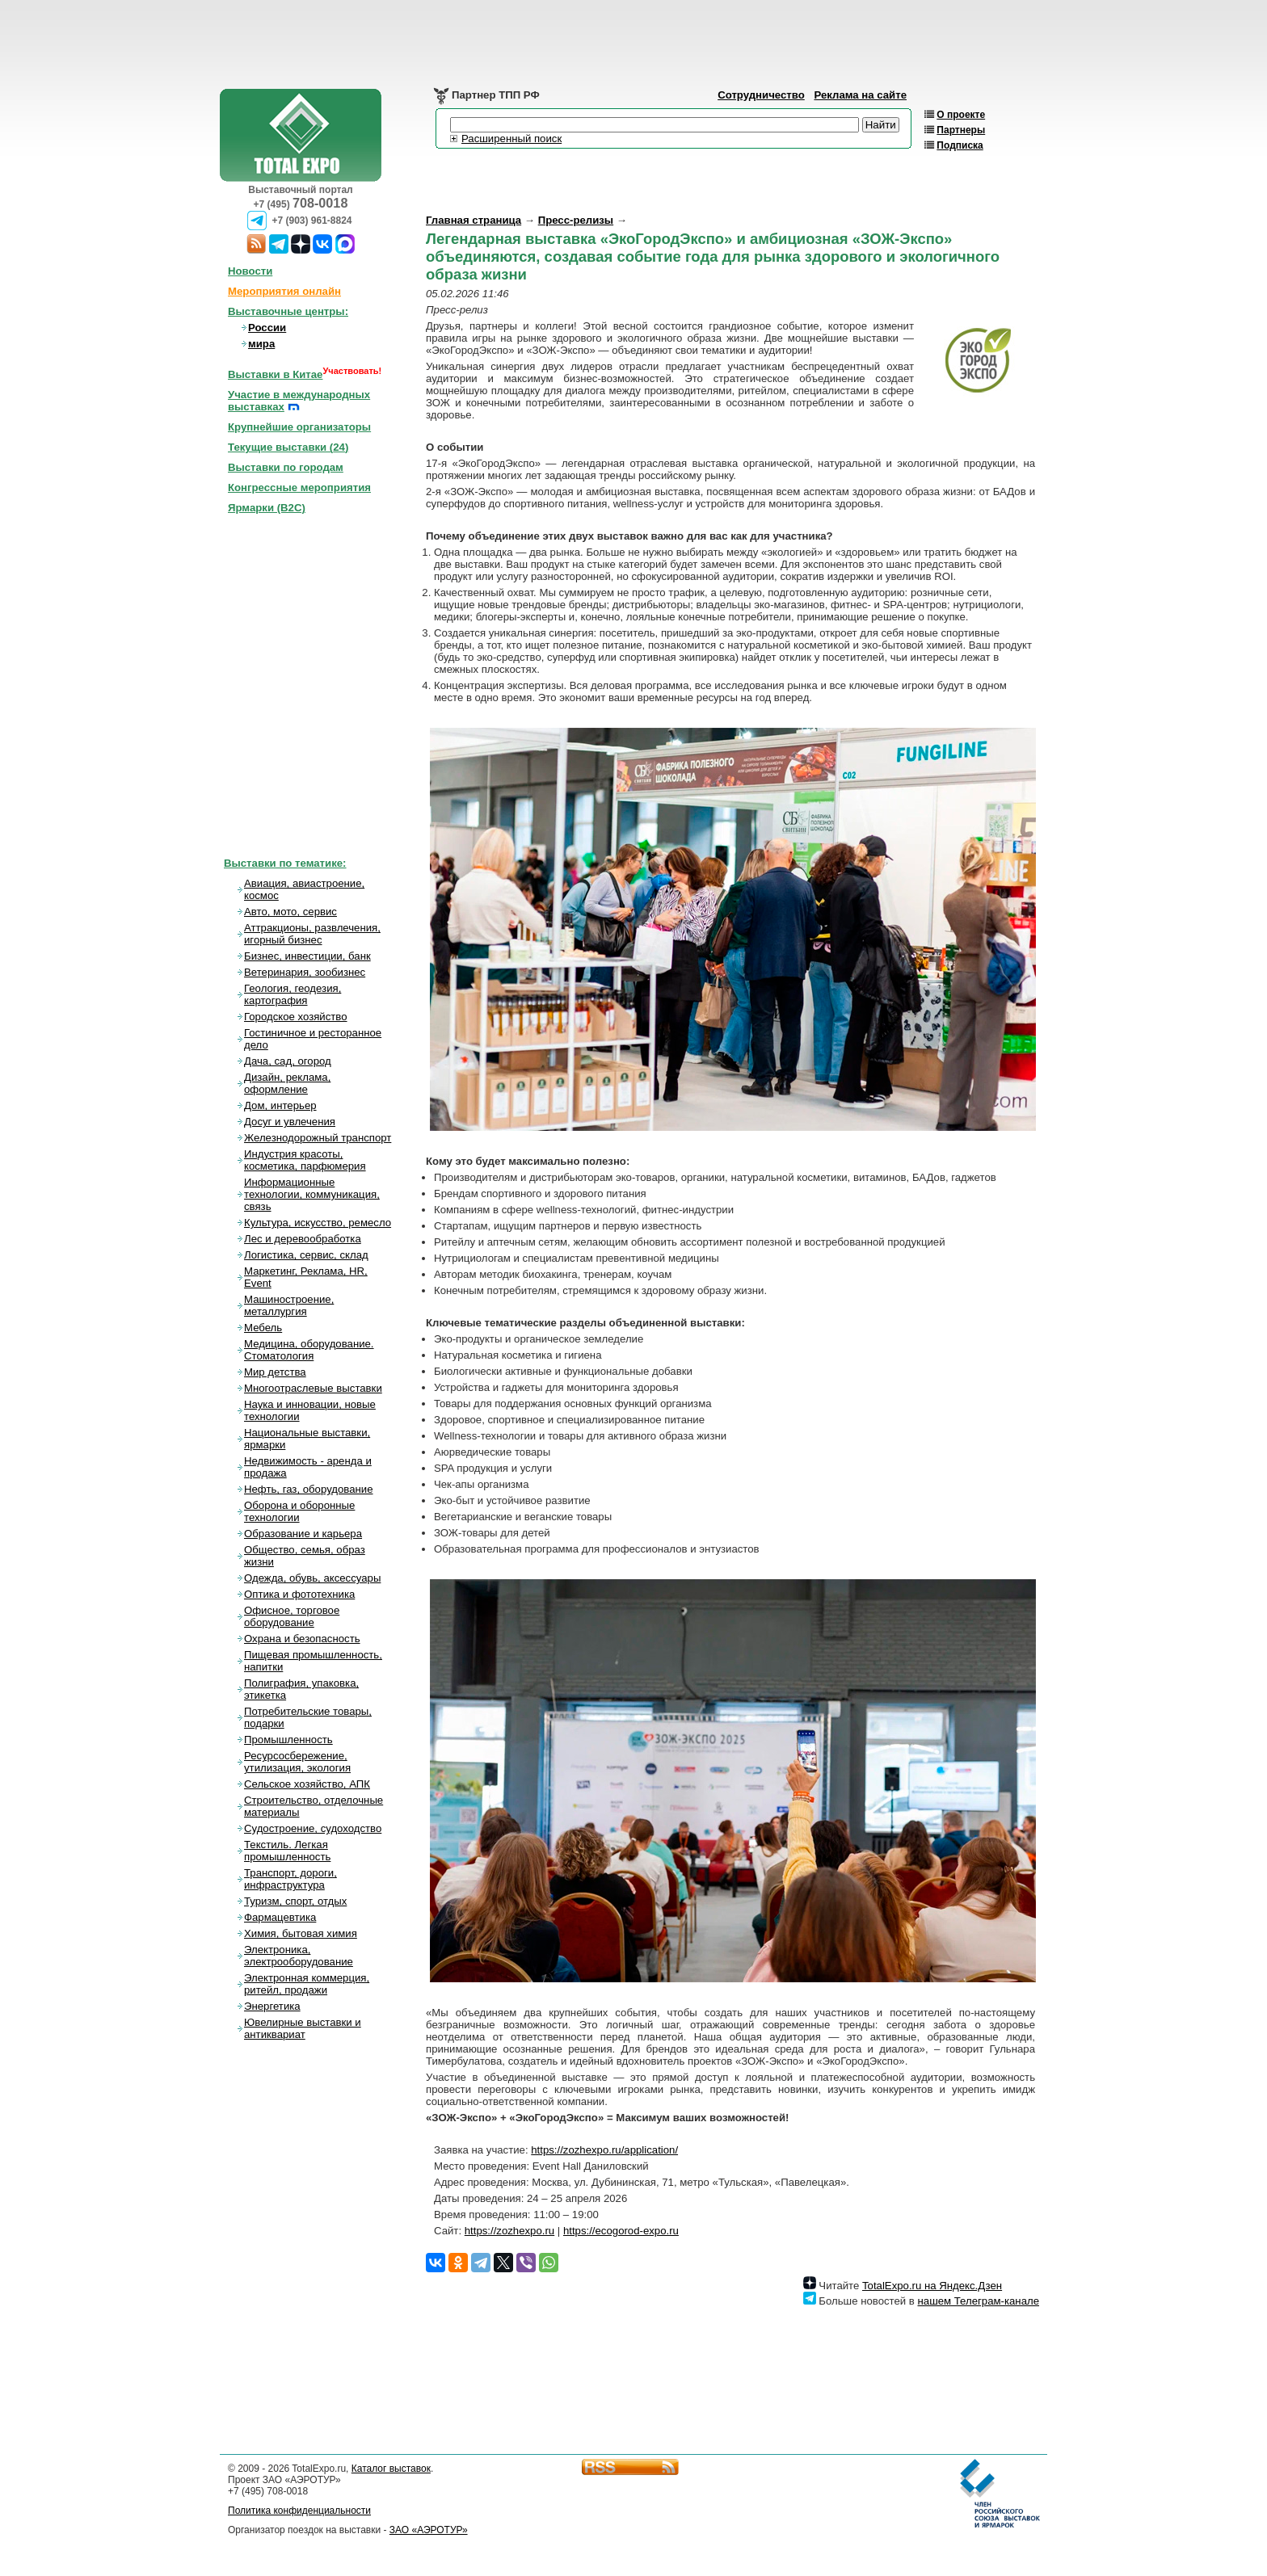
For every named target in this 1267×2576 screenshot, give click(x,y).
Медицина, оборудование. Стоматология (309, 1350)
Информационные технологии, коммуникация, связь (312, 1194)
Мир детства (275, 1372)
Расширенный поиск (511, 138)
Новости (250, 271)
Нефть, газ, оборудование (308, 1489)
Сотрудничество (761, 95)
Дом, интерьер (280, 1105)
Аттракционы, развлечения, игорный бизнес (312, 934)
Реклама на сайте (860, 95)
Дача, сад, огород (287, 1061)
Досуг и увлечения (289, 1122)
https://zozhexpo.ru (509, 2231)
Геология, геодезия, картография (292, 994)
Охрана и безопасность (302, 1639)
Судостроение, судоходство (312, 1828)
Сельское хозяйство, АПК (307, 1784)
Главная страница (473, 220)
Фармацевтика (280, 1917)
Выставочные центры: (288, 311)
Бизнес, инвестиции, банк (307, 956)
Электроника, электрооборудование (298, 1956)
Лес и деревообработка (302, 1239)
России (267, 327)
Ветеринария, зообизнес (304, 972)
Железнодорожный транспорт (317, 1138)
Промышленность (288, 1739)
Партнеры (961, 130)
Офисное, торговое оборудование (291, 1616)
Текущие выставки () (288, 447)
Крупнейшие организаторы (299, 427)
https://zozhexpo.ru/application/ (604, 2150)
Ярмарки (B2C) (266, 508)
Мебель (263, 1328)
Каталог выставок (391, 2468)
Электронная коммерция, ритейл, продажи (306, 1984)
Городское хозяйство (295, 1017)
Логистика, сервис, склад (306, 1255)
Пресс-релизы (575, 220)
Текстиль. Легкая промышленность (287, 1850)
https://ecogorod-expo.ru (621, 2231)
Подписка (960, 145)
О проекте (961, 114)
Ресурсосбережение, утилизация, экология (297, 1762)
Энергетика (272, 2006)
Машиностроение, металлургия (289, 1305)
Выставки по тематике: (285, 863)
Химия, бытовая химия (300, 1933)
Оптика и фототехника (299, 1594)
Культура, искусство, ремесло (317, 1223)
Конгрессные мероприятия (299, 487)
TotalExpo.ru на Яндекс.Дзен (932, 2286)
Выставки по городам (285, 467)
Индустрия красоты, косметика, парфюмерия (305, 1160)
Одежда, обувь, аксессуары (312, 1578)
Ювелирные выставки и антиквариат (302, 2028)
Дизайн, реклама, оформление (287, 1083)
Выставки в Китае (275, 374)
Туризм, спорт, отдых (295, 1901)
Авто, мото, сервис (290, 912)
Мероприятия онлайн (284, 291)
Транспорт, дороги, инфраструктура (290, 1879)
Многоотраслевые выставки (313, 1388)
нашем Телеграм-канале (978, 2301)
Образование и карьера (303, 1534)
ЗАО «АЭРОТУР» (428, 2530)
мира (261, 344)
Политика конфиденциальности (299, 2510)
